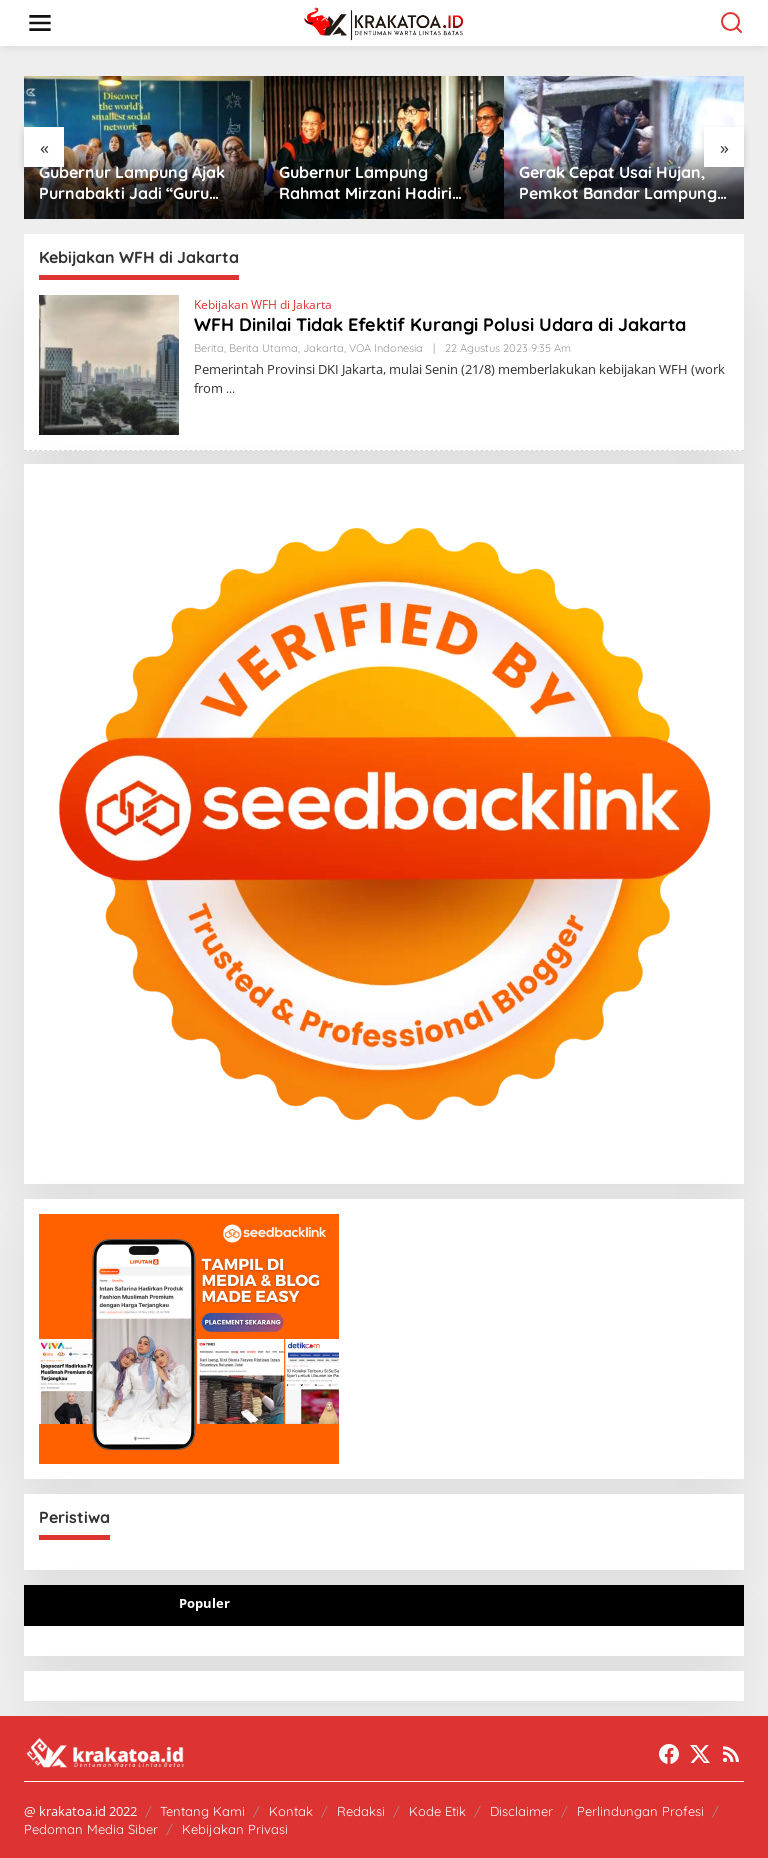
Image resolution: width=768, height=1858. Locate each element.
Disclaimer (521, 1811)
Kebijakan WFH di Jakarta (263, 304)
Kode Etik (437, 1811)
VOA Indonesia (386, 348)
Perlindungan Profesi (640, 1811)
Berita (209, 348)
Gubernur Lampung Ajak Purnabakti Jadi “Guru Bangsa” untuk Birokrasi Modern (132, 183)
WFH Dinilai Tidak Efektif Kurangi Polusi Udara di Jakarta (440, 324)
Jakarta (323, 348)
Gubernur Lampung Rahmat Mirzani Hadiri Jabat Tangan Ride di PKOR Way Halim (365, 183)
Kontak (291, 1811)
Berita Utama (263, 348)
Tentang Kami (202, 1811)
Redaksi (361, 1811)
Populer (204, 1603)
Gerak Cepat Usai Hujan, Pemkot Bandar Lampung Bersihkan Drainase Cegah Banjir (619, 183)
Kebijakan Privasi (235, 1829)
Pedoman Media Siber (91, 1829)
